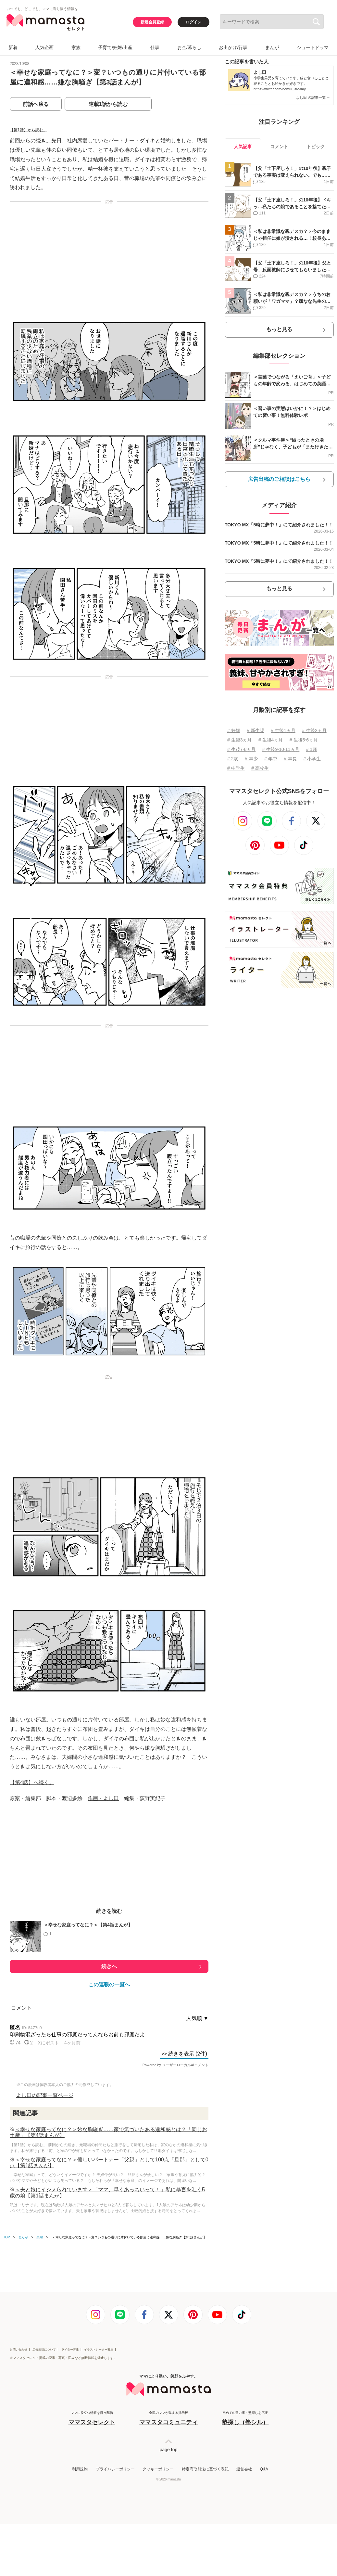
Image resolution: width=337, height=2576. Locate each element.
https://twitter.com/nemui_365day (280, 89)
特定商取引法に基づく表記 (205, 2469)
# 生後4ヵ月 (270, 739)
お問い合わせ (18, 2349)
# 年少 (251, 758)
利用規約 (80, 2469)
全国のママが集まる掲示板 (168, 2418)
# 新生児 (255, 730)
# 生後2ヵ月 (314, 730)
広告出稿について (44, 2349)
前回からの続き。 (30, 140)
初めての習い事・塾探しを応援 (245, 2418)
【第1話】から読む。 (28, 130)
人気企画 (44, 47)
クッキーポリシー (158, 2469)
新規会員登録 (152, 22)
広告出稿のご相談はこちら (279, 479)
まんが (272, 47)
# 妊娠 (233, 730)
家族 (76, 47)
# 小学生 (312, 758)
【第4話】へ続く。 (32, 1782)
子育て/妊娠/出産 (115, 47)
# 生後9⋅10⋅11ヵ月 (281, 749)
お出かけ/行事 (233, 47)
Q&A (264, 2469)
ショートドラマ (313, 47)
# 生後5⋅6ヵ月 (304, 739)
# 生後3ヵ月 (239, 739)
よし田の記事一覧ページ (44, 2095)
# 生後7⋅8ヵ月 (241, 749)
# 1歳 (311, 749)
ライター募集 (70, 2349)
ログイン (193, 22)
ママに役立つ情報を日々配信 (92, 2418)
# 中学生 (236, 768)
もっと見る (279, 329)
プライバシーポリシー (115, 2469)
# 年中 (270, 758)
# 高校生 (260, 768)
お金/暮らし (189, 47)
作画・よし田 (103, 1798)
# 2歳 (232, 758)
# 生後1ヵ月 (283, 730)
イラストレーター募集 (98, 2349)
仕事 (154, 47)
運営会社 (244, 2469)
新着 (13, 47)
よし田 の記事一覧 (313, 97)
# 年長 (290, 758)
